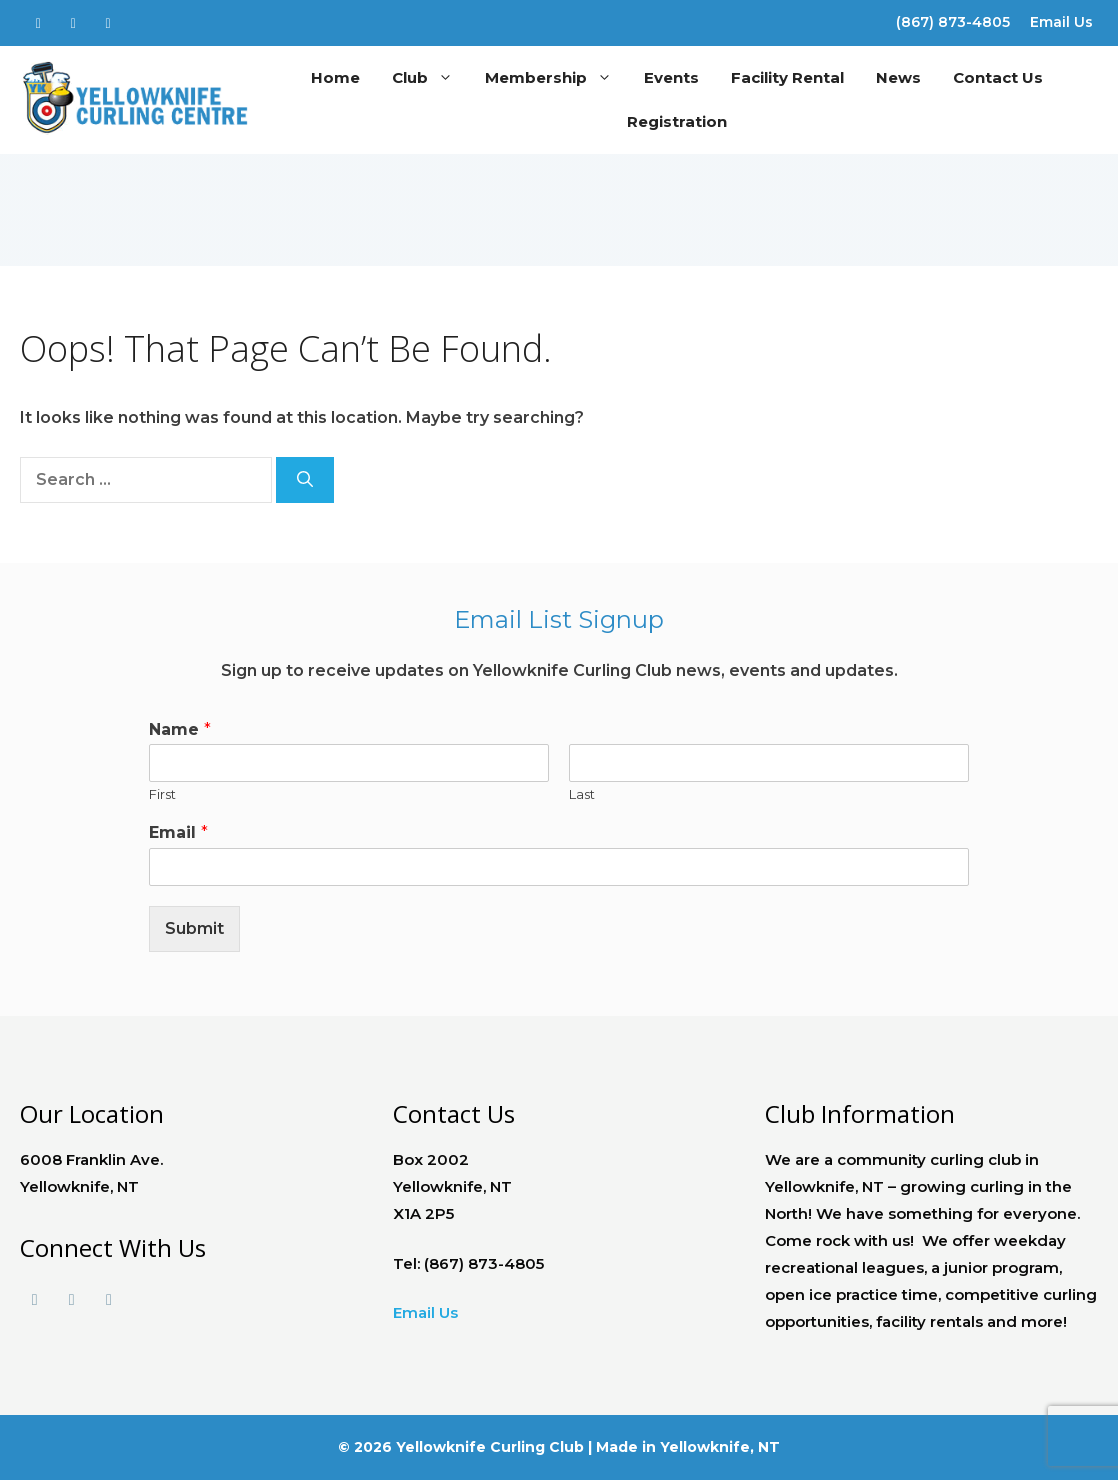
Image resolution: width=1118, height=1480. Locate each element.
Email (178, 832)
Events (671, 77)
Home (335, 77)
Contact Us (998, 77)
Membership (556, 78)
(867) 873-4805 (953, 22)
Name (180, 729)
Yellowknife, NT (720, 1447)
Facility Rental (787, 77)
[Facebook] (38, 19)
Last (582, 794)
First (162, 794)
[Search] (305, 480)
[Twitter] (73, 19)
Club (430, 78)
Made (617, 1447)
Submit (194, 928)
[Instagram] (108, 19)
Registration (677, 121)
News (898, 77)
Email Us (1061, 22)
